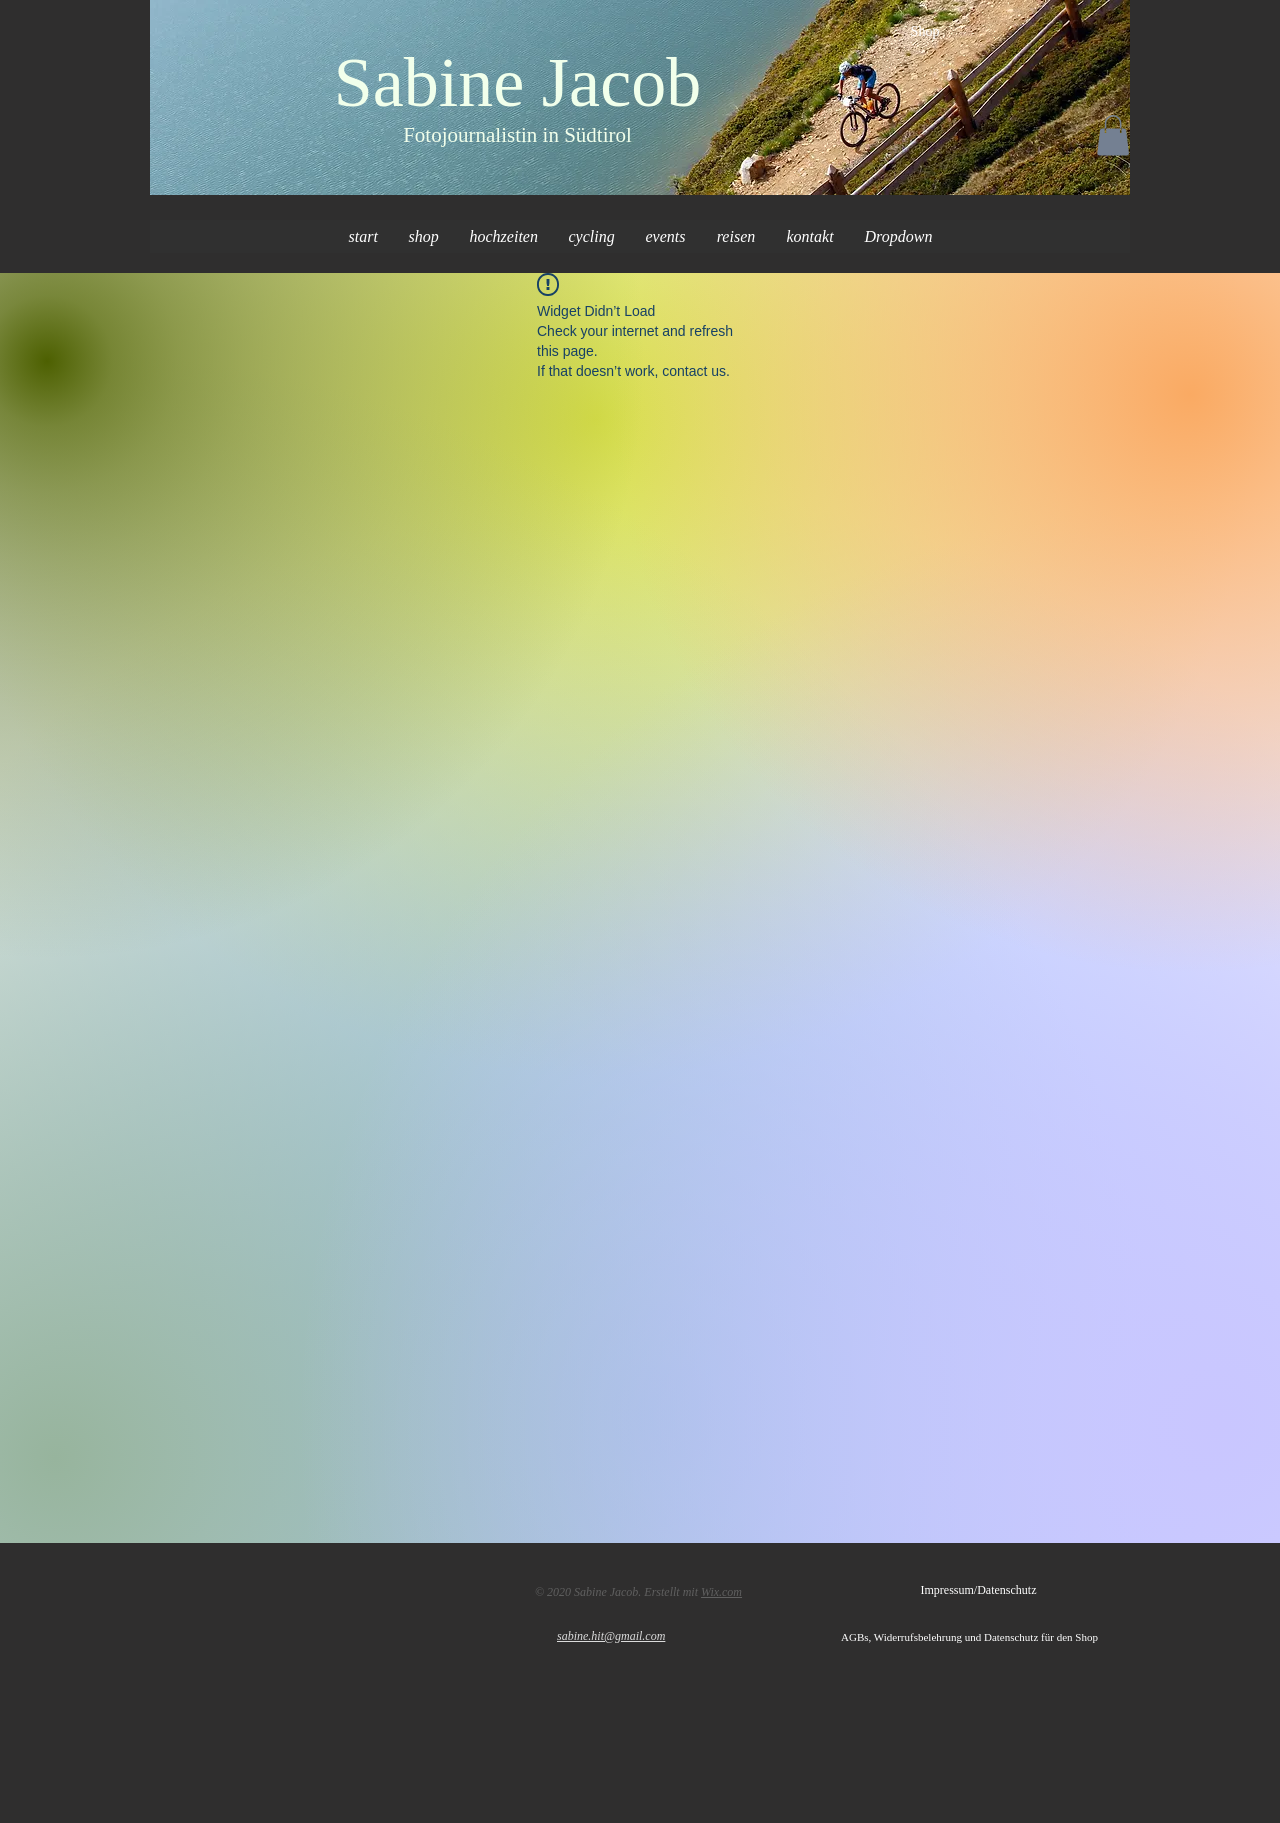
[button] (1113, 135)
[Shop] (925, 32)
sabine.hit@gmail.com (611, 1636)
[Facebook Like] (232, 1588)
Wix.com (721, 1592)
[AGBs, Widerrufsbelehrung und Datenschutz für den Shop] (985, 1638)
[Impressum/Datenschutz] (978, 1591)
